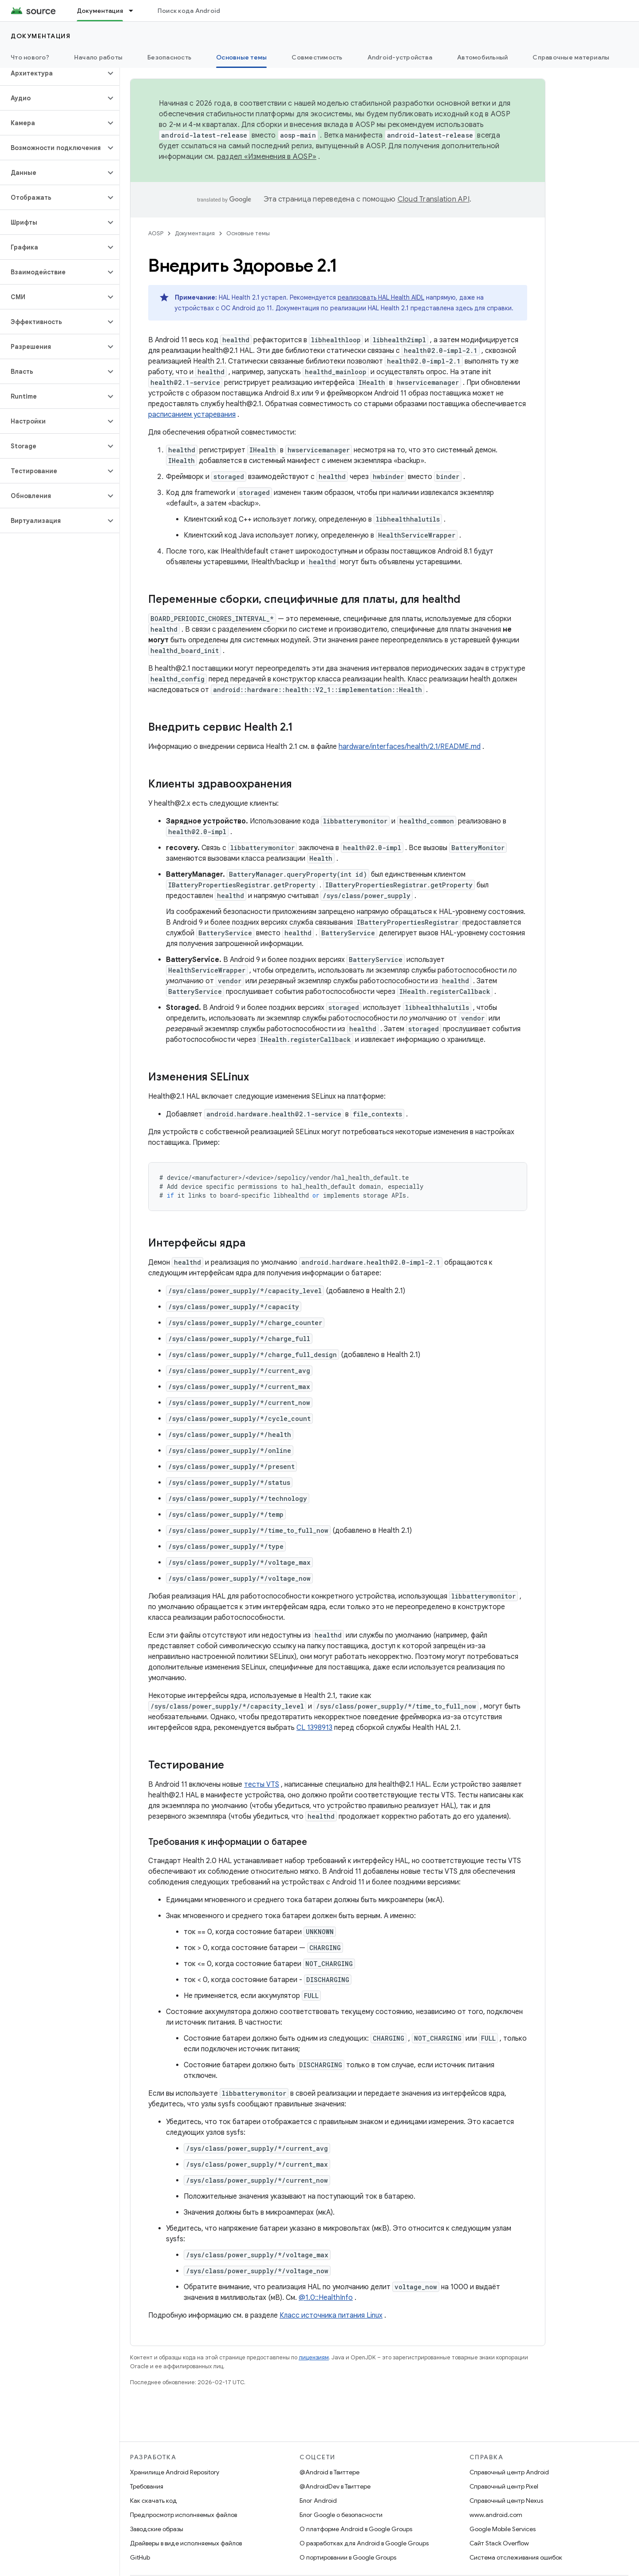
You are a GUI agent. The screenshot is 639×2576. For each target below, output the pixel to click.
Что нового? (30, 57)
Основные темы (248, 233)
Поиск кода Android (189, 11)
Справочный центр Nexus (506, 2501)
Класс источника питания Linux (331, 2315)
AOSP (155, 233)
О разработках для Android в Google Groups (364, 2543)
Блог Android (318, 2501)
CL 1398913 (314, 1727)
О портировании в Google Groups (348, 2557)
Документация (41, 36)
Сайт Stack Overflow (499, 2543)
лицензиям (314, 2357)
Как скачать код (153, 2501)
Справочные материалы (570, 57)
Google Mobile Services (502, 2529)
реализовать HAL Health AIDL (381, 297)
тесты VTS (261, 1784)
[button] (52, 73)
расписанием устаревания (192, 414)
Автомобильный (482, 57)
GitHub (140, 2557)
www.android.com (495, 2515)
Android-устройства (400, 57)
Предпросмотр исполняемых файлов (183, 2515)
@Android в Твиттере (329, 2472)
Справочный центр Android (509, 2472)
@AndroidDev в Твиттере (335, 2486)
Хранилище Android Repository (174, 2472)
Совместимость (317, 57)
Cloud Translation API (433, 199)
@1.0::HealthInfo (326, 2297)
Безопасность (169, 57)
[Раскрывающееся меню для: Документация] (135, 10)
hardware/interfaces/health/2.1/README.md (410, 746)
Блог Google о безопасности (341, 2515)
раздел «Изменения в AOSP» (266, 156)
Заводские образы (156, 2529)
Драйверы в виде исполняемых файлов (186, 2543)
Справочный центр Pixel (503, 2486)
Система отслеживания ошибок (515, 2557)
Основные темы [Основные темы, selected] (241, 57)
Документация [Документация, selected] (100, 11)
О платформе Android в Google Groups (356, 2529)
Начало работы (98, 57)
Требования (146, 2486)
